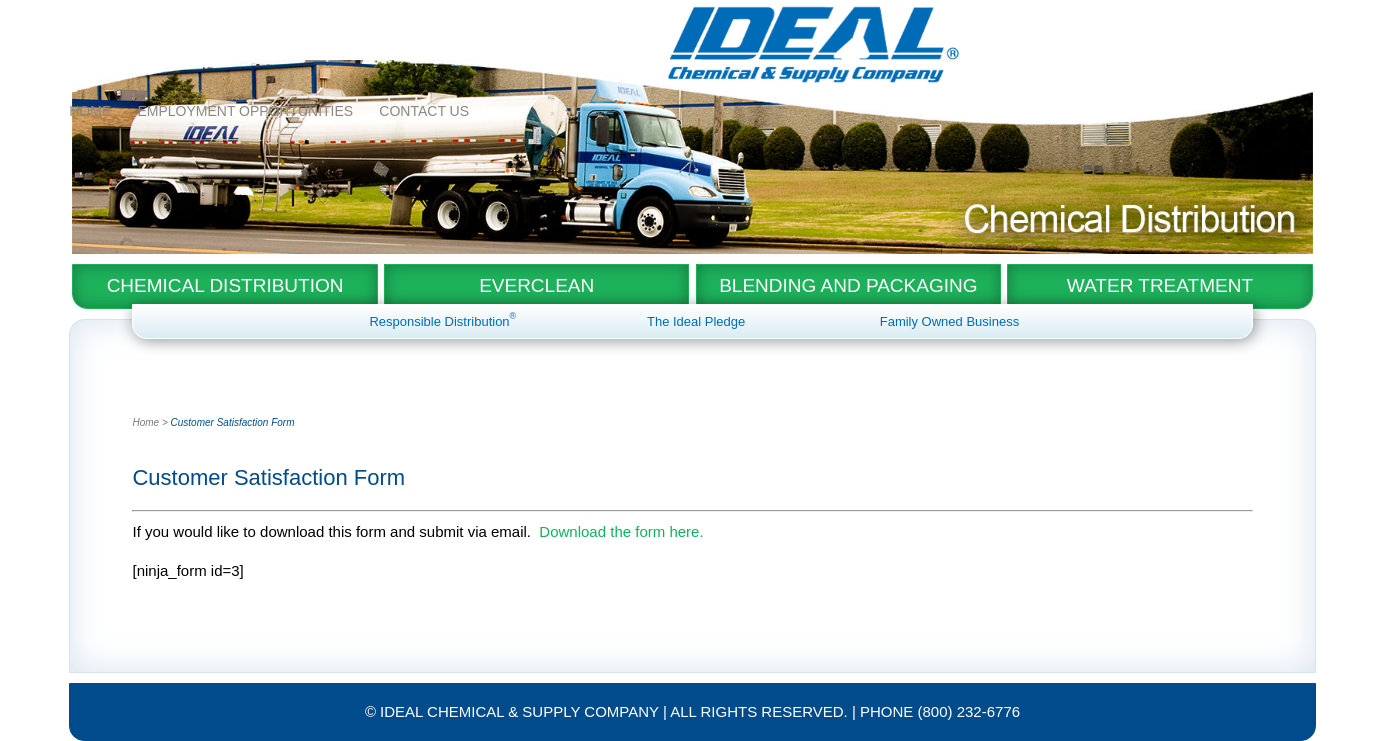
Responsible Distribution (442, 321)
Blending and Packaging (848, 285)
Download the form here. (621, 531)
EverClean (536, 285)
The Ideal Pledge (696, 321)
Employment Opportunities (245, 22)
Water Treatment (1160, 285)
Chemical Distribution (225, 285)
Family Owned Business (949, 321)
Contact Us (424, 22)
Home (90, 22)
